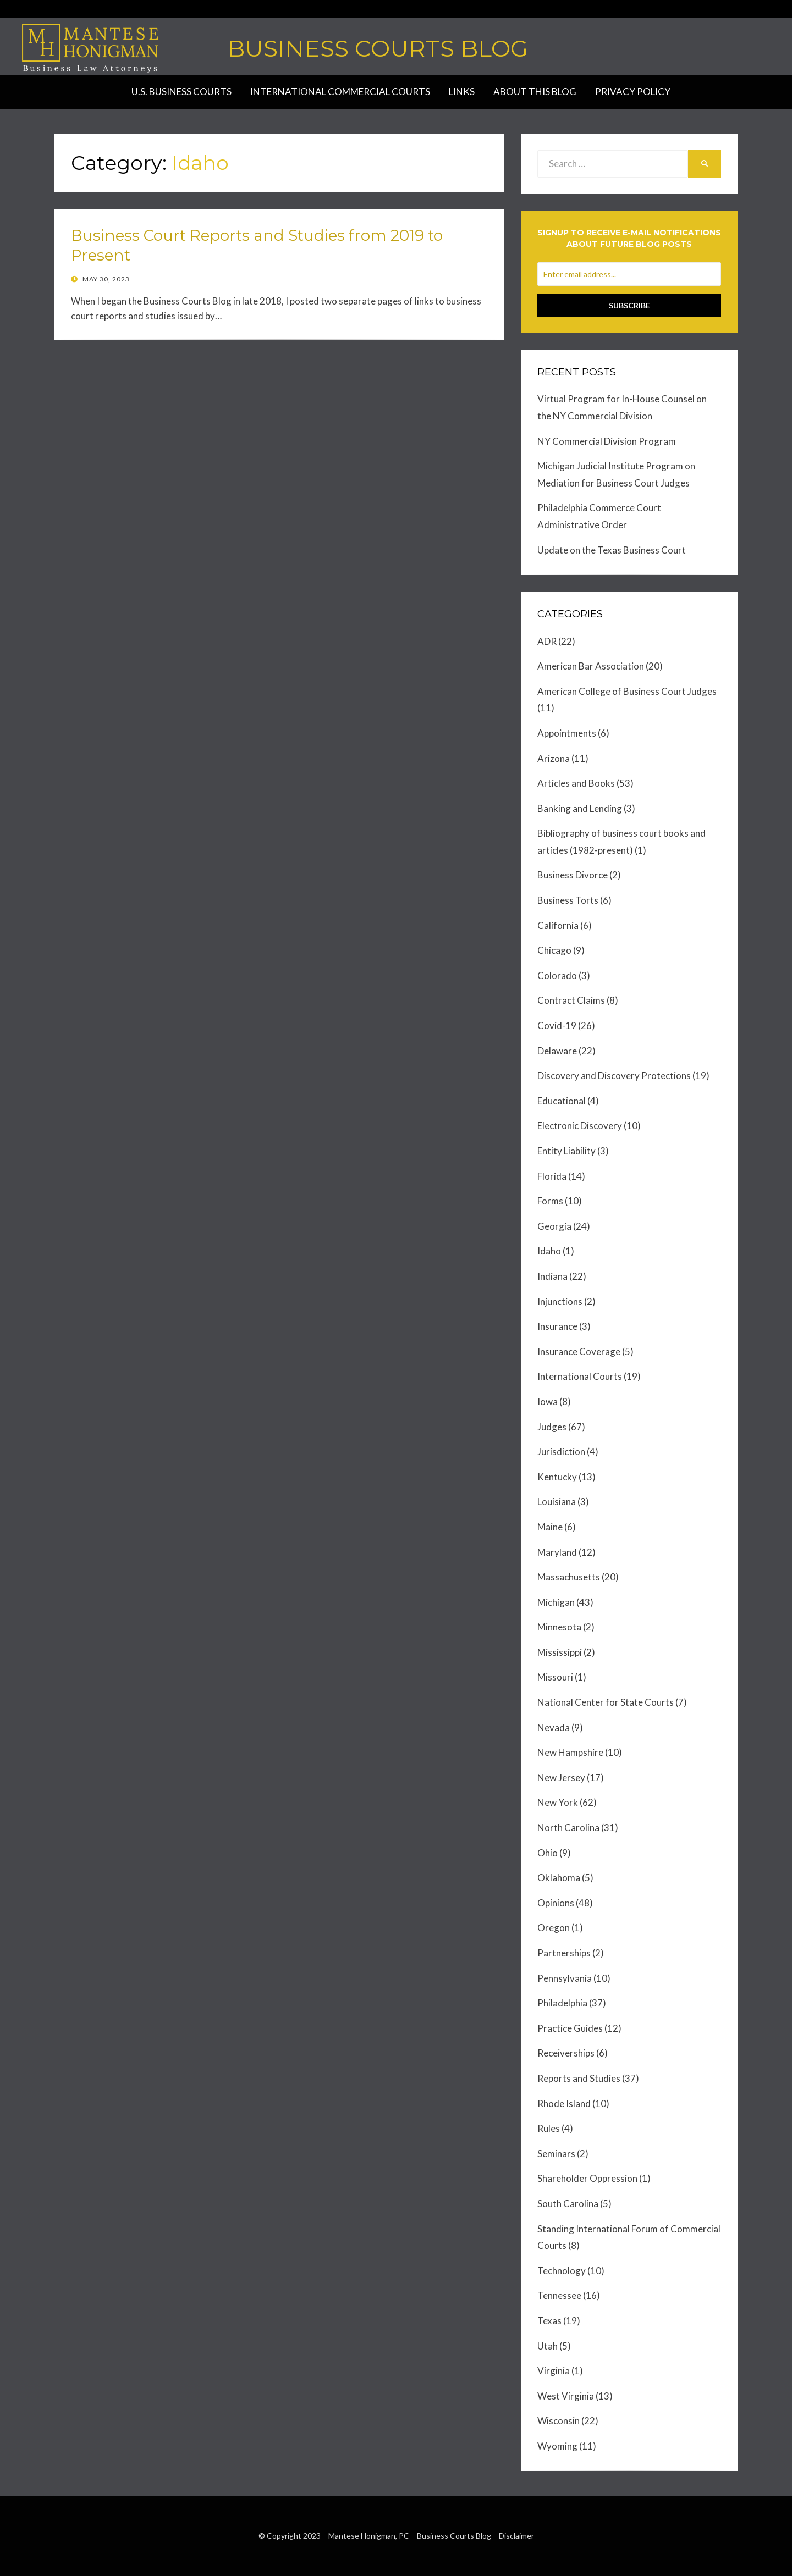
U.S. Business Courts (181, 91)
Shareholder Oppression (587, 2178)
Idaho (549, 1251)
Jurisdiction (561, 1451)
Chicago (554, 950)
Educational (561, 1101)
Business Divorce (572, 875)
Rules (548, 2128)
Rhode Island (564, 2103)
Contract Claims (571, 1000)
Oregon (553, 1927)
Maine (550, 1527)
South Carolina (567, 2203)
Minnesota (559, 1627)
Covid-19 (556, 1025)
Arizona (553, 758)
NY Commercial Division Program (606, 441)
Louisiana (556, 1501)
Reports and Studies (578, 2078)
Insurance (557, 1326)
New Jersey (561, 1777)
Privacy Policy (632, 91)
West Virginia (565, 2396)
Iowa (547, 1401)
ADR (547, 641)
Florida (551, 1176)
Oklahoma (558, 1877)
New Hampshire (570, 1752)
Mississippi (559, 1652)
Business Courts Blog (377, 48)
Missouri (555, 1677)
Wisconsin (558, 2420)
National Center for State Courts (605, 1702)
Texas (549, 2320)
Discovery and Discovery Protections (614, 1075)
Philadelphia (562, 2003)
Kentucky (557, 1477)
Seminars (556, 2153)
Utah (547, 2346)
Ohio (547, 1853)
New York (557, 1802)
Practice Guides (570, 2028)
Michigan (556, 1602)
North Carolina (568, 1827)
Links (462, 91)
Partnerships (564, 1953)
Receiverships (566, 2053)
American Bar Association (590, 666)
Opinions (555, 1903)
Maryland (557, 1552)
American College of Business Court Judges (627, 691)
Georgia (554, 1226)
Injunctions (559, 1301)
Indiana (552, 1276)
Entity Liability (566, 1151)
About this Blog (534, 91)
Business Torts (567, 900)
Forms (550, 1201)
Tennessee (559, 2295)
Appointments (566, 733)
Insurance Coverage (578, 1351)
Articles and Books (576, 783)
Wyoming (557, 2446)
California (558, 925)
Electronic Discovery (579, 1125)
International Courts (579, 1376)
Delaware (557, 1051)
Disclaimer (516, 2535)
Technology (561, 2270)
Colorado (557, 975)
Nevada (553, 1727)
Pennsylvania (564, 1978)
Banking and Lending (579, 808)
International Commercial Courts (340, 91)
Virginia (553, 2370)
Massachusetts (568, 1577)
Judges (551, 1427)
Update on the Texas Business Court (611, 550)
